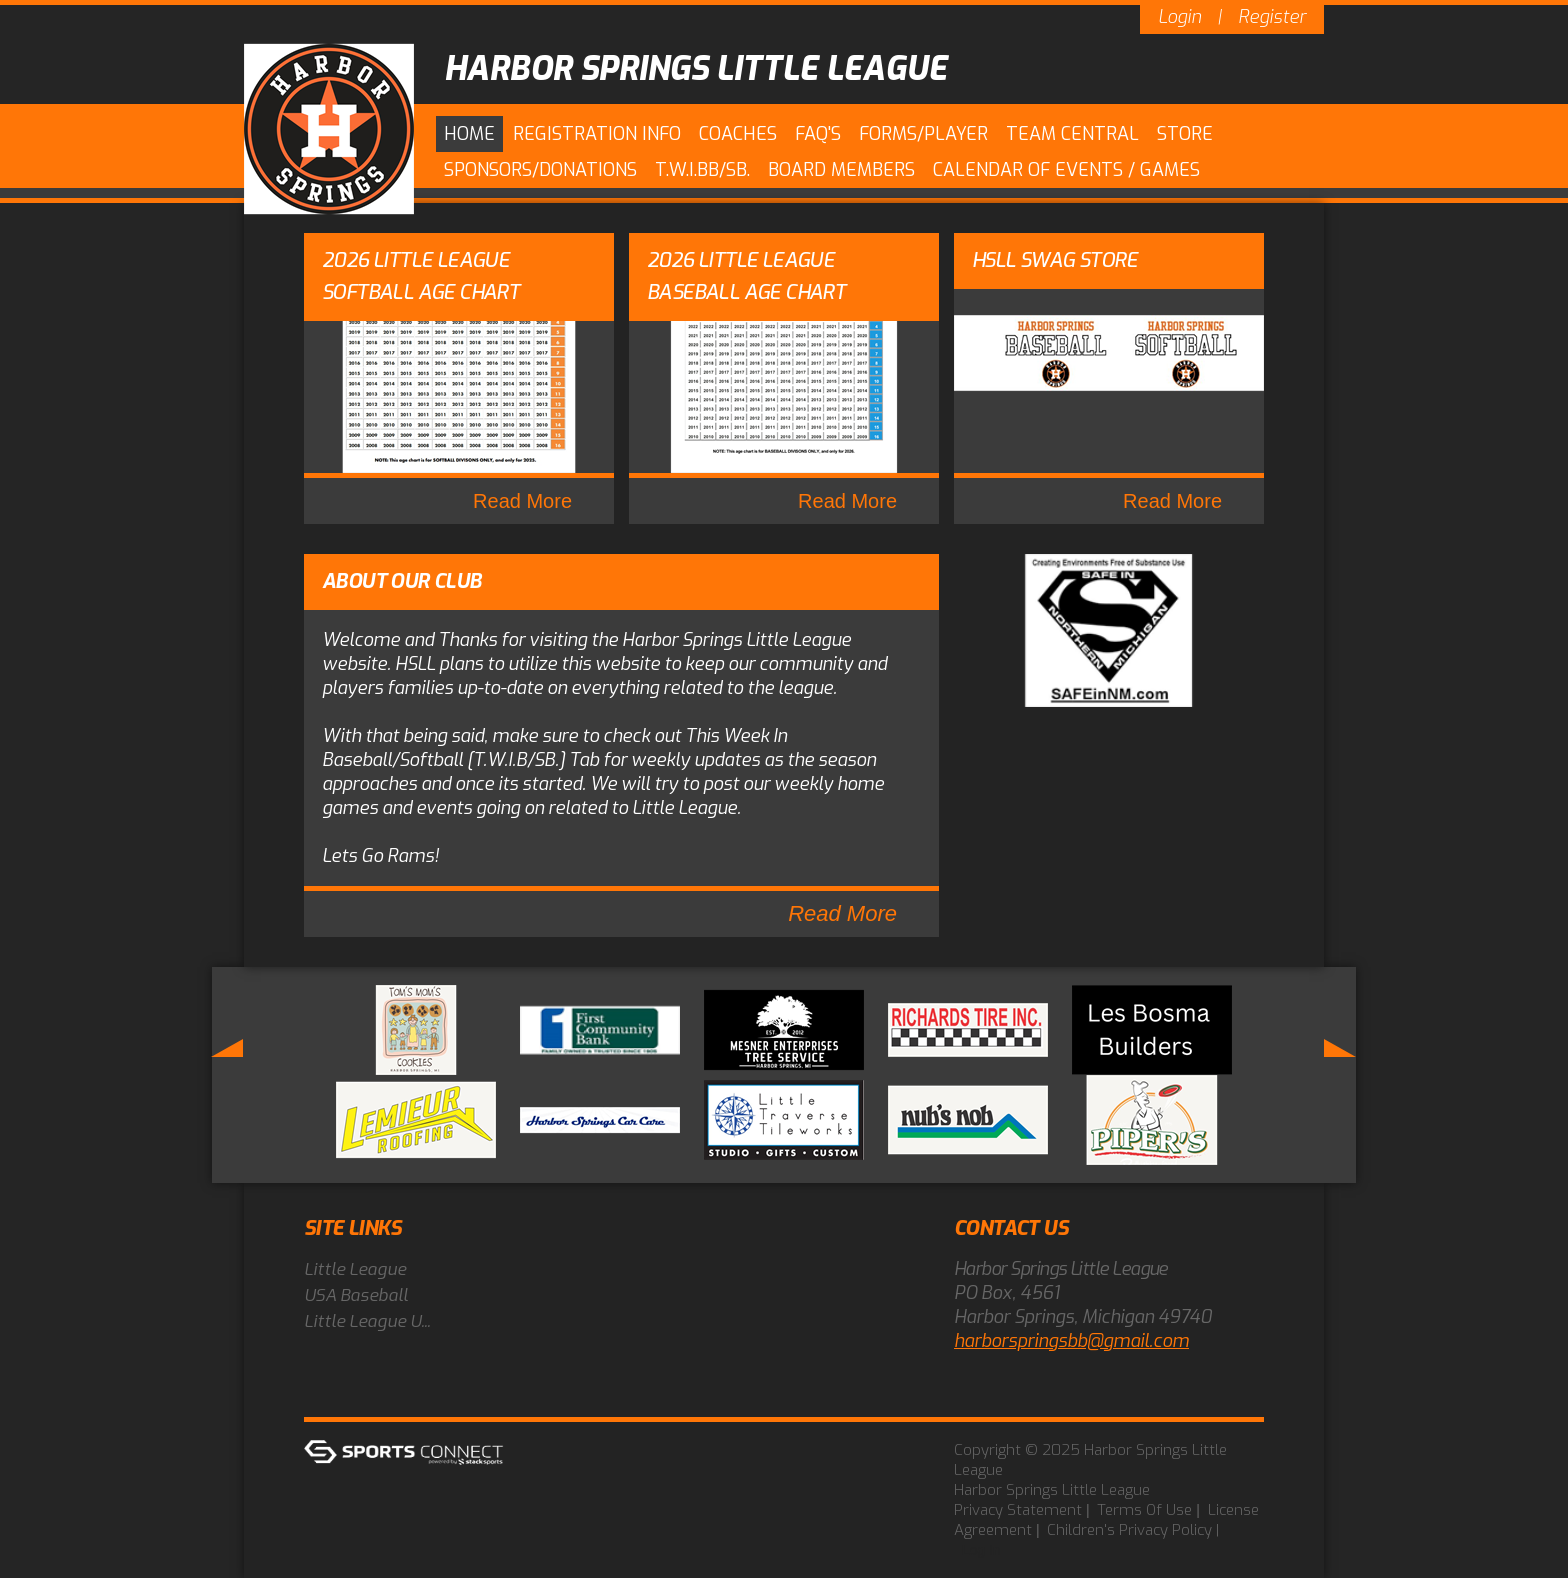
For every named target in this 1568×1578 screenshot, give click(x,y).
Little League (355, 1269)
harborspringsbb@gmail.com (1071, 1341)
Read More (522, 501)
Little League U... (367, 1321)
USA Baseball (356, 1295)
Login (1179, 17)
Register (1272, 17)
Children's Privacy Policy (1129, 1530)
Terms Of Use (1144, 1510)
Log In (981, 1550)
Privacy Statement (1018, 1510)
